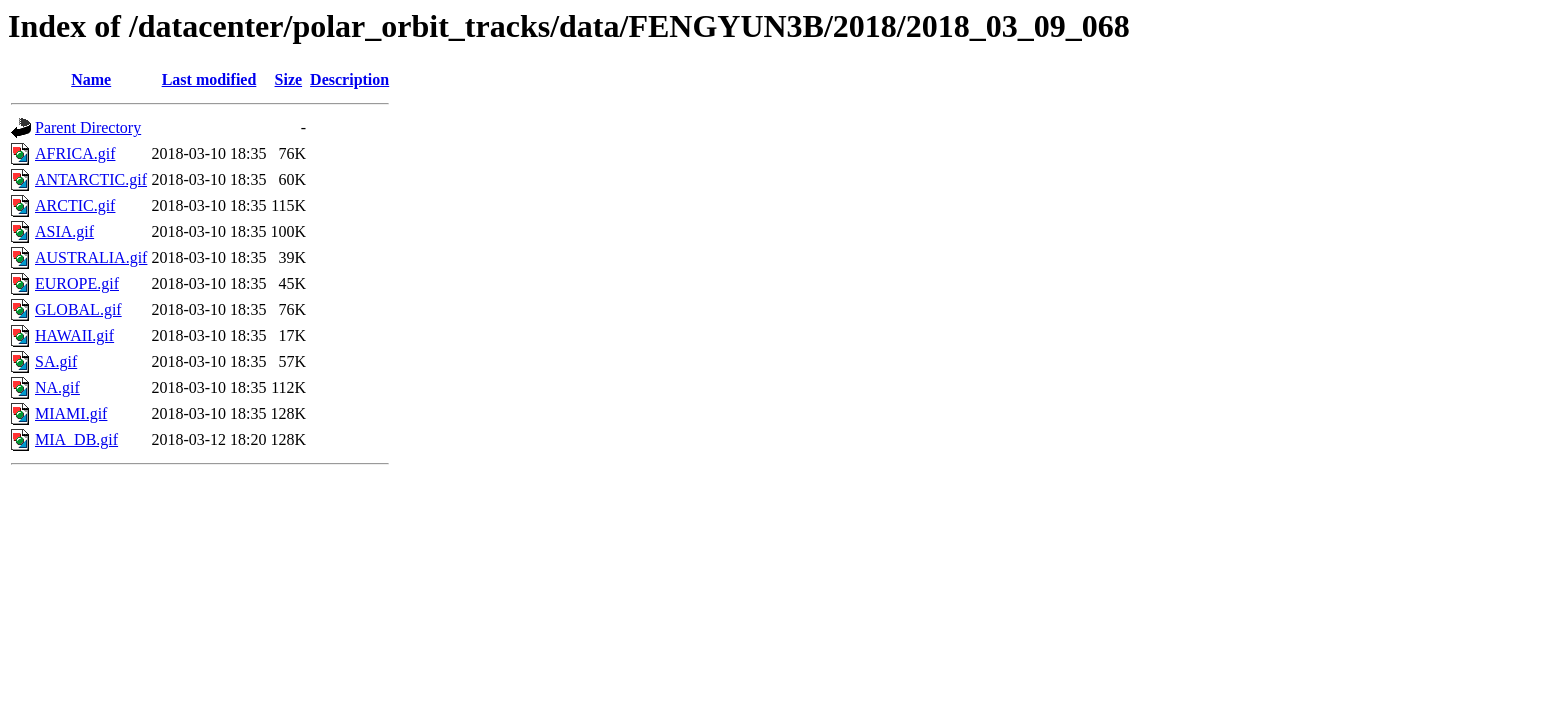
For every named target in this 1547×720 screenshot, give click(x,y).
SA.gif (56, 361)
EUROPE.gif (77, 283)
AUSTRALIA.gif (91, 257)
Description (349, 79)
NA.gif (57, 387)
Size (289, 79)
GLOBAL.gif (78, 309)
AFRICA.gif (75, 153)
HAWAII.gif (74, 335)
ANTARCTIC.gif (91, 179)
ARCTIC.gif (75, 205)
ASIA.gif (64, 231)
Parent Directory (88, 127)
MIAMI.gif (71, 413)
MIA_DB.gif (76, 439)
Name (91, 79)
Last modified (209, 79)
